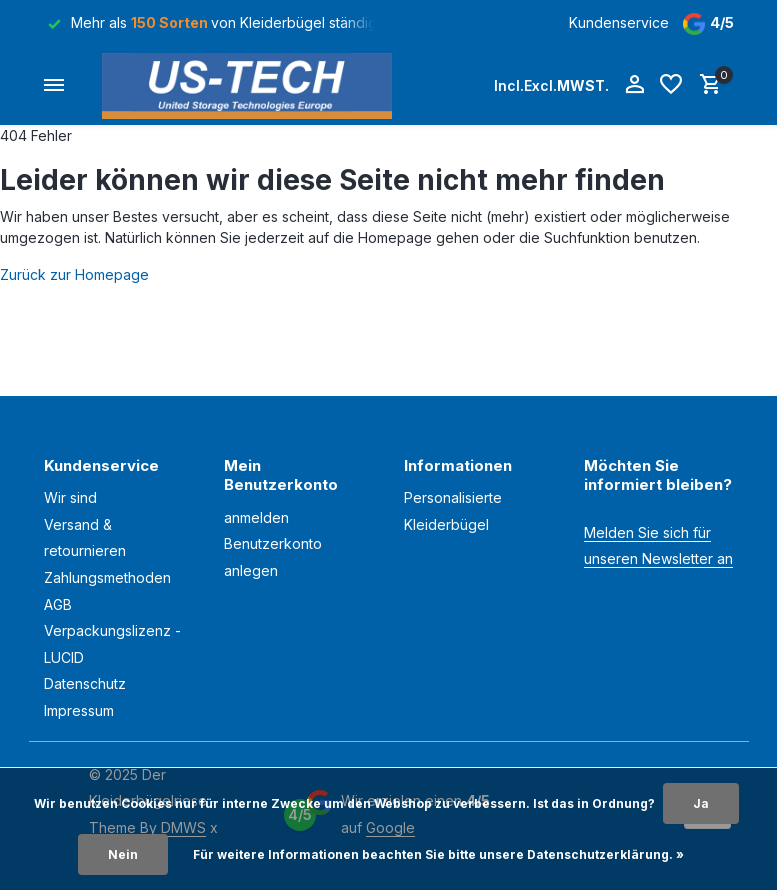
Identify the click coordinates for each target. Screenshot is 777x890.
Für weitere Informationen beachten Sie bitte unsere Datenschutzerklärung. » (438, 854)
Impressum (79, 710)
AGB (58, 604)
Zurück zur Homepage (74, 274)
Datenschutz (85, 683)
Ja (701, 803)
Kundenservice (619, 22)
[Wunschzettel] (671, 85)
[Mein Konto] (634, 85)
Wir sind (70, 497)
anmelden (256, 517)
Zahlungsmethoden (107, 577)
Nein (123, 854)
